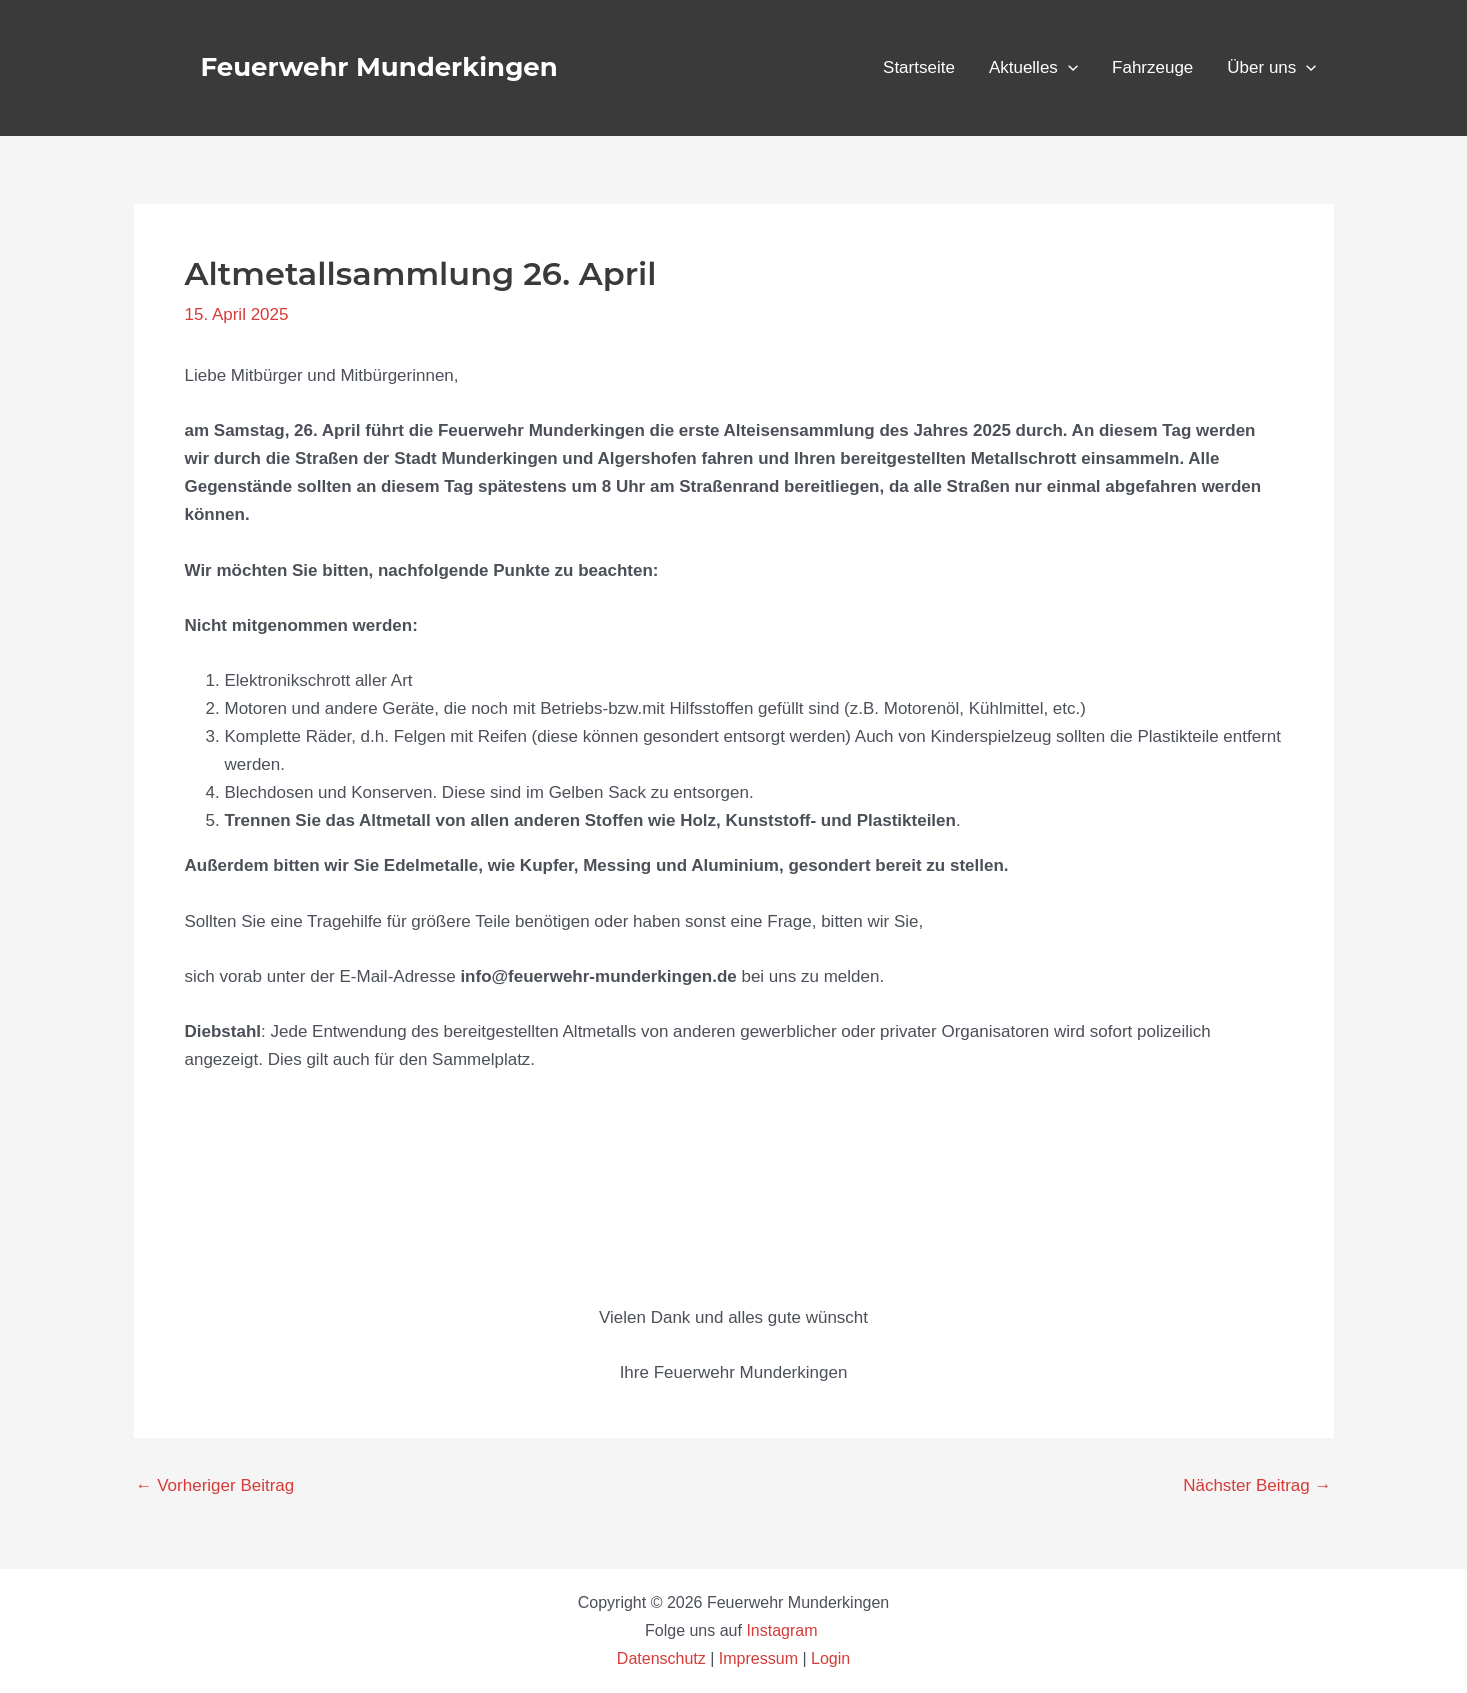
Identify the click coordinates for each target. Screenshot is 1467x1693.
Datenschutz (663, 1658)
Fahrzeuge (1152, 67)
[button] (1068, 68)
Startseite (919, 67)
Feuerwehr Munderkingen (379, 67)
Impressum (758, 1658)
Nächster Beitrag (1257, 1485)
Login (830, 1658)
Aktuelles (1033, 68)
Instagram (784, 1630)
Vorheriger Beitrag (215, 1485)
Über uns (1271, 68)
